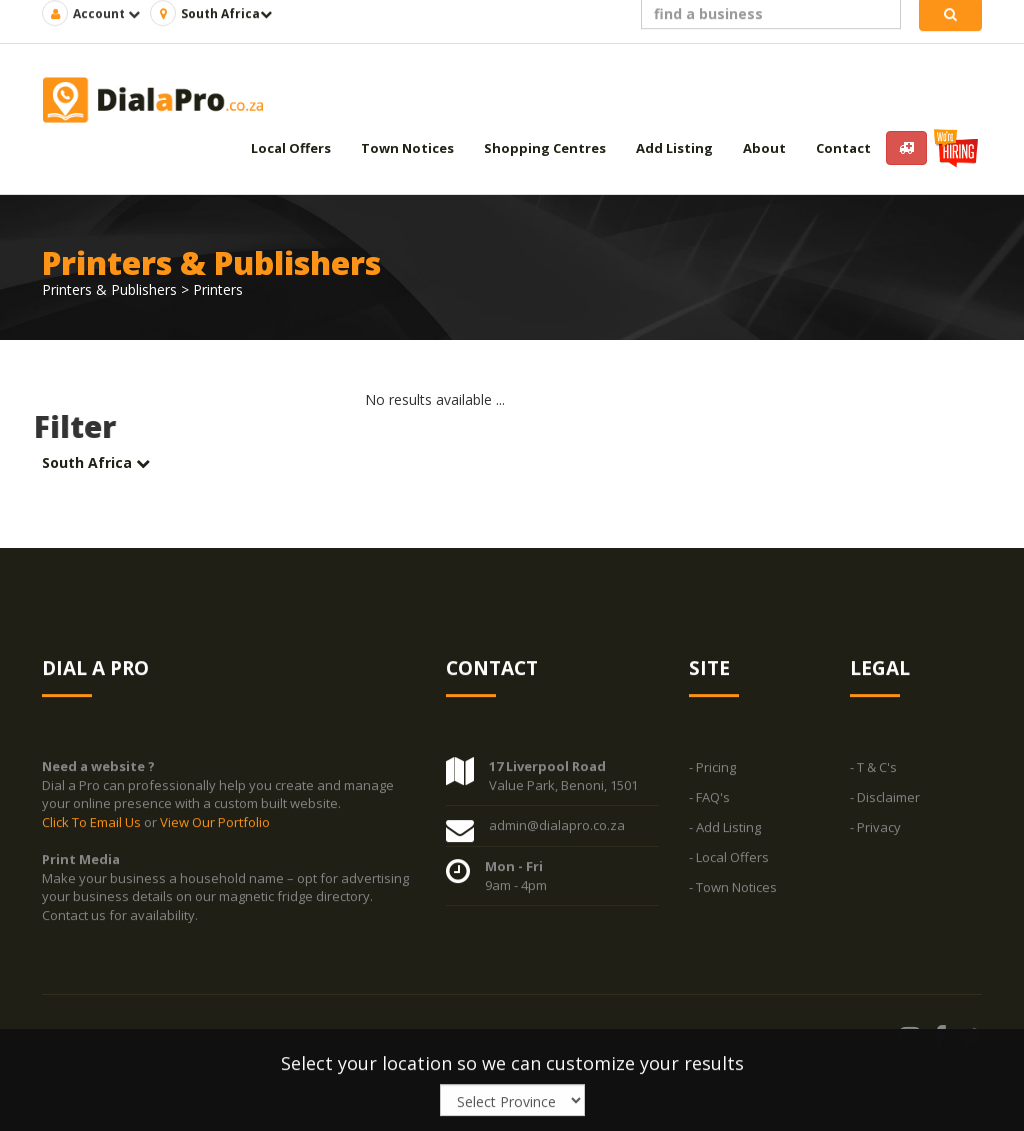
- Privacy (875, 828)
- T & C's (873, 768)
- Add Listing (725, 828)
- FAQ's (709, 798)
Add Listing (674, 148)
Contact (843, 148)
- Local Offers (729, 858)
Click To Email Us (93, 822)
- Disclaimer (885, 798)
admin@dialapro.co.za (557, 826)
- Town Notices (733, 888)
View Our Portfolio (215, 822)
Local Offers (291, 148)
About (764, 148)
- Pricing (712, 768)
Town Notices (407, 148)
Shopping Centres (545, 148)
